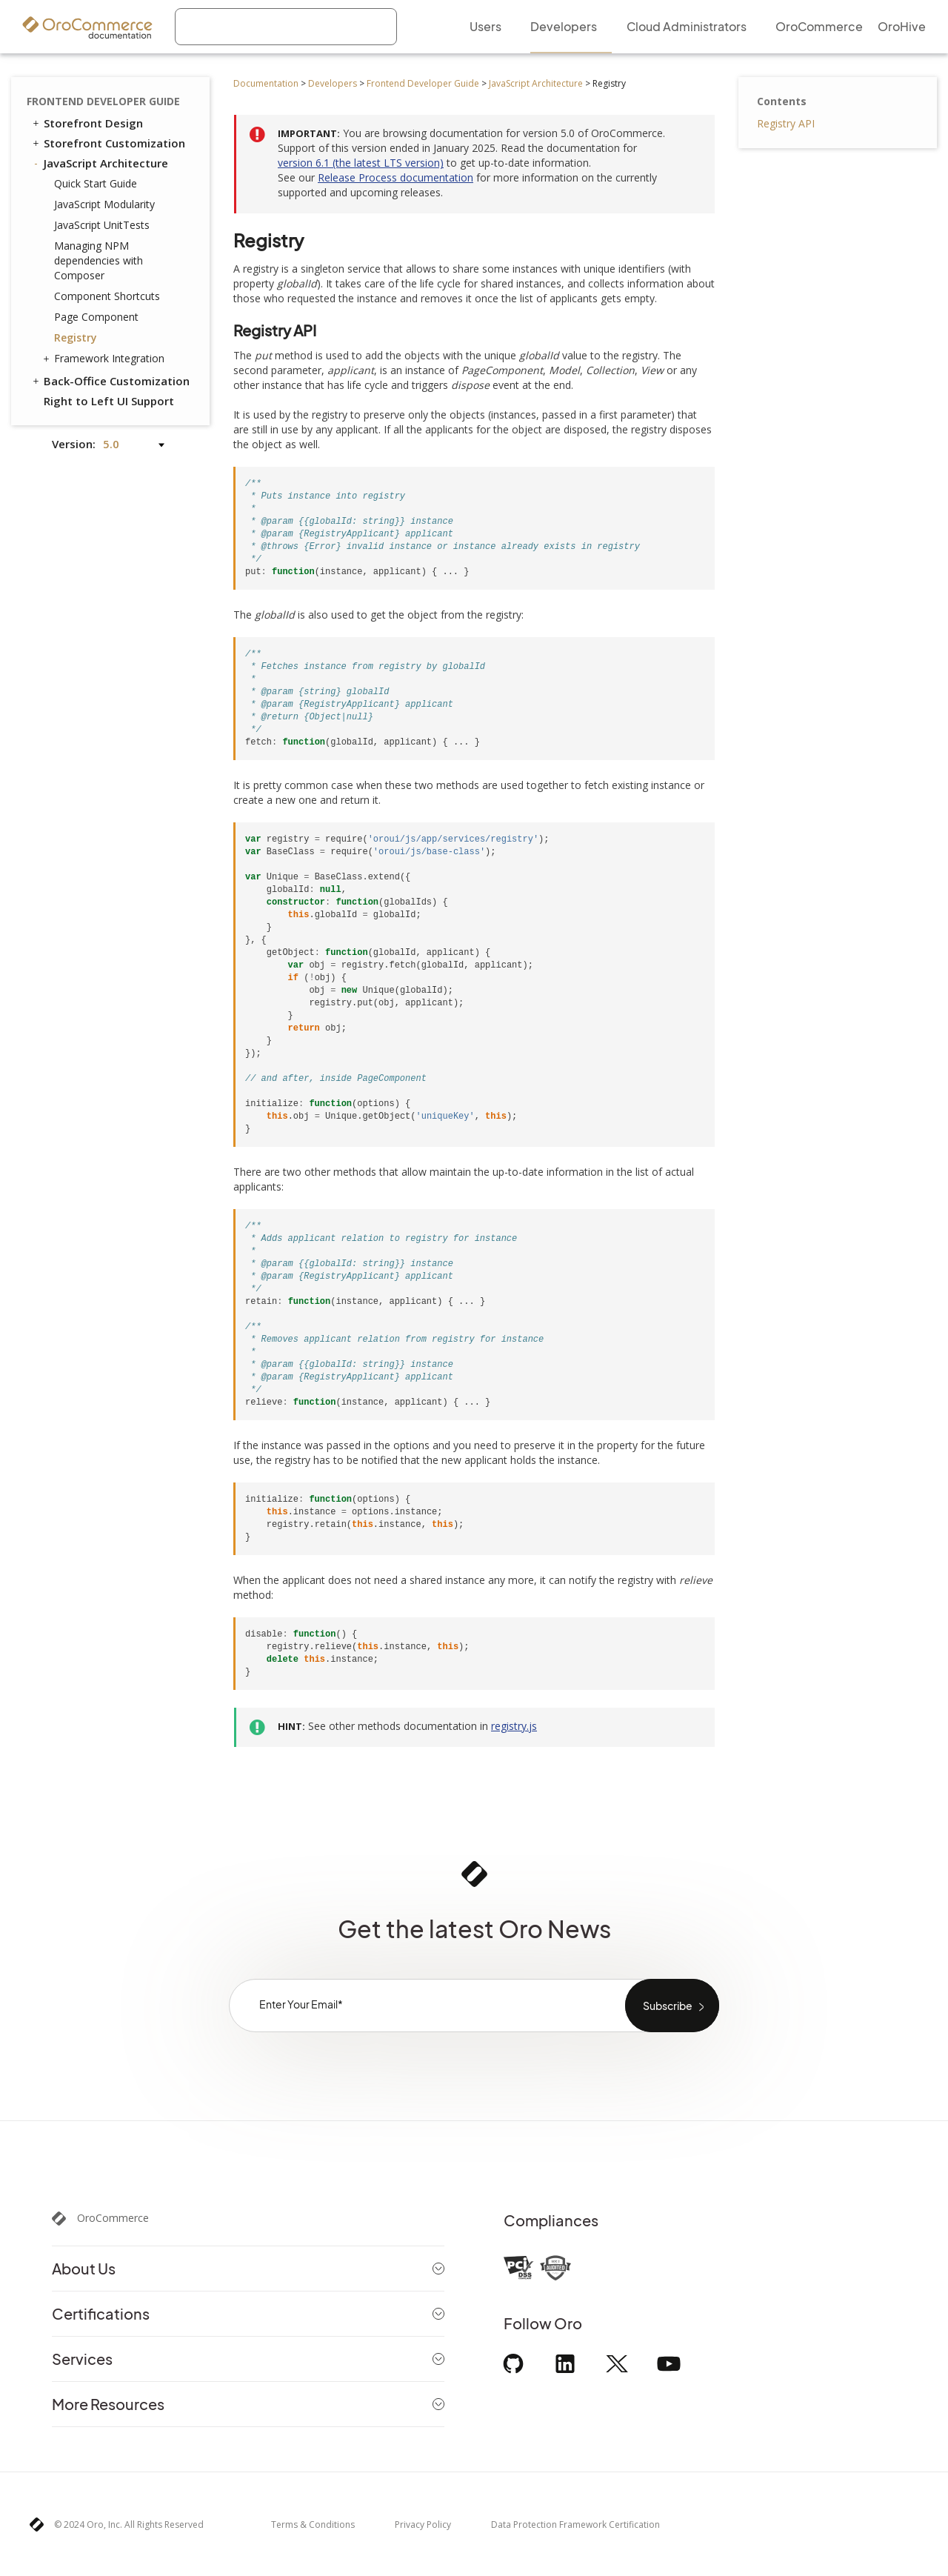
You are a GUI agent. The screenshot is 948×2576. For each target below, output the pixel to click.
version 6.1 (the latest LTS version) (361, 163)
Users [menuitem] (485, 26)
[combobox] (286, 26)
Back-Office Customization (110, 380)
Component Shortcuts (107, 296)
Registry (75, 337)
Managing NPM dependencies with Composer (98, 260)
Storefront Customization (107, 143)
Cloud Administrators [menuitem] (687, 26)
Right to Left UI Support (109, 400)
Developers (332, 83)
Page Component (96, 317)
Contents (782, 101)
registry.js (514, 1726)
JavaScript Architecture (536, 83)
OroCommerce (113, 2218)
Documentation (265, 83)
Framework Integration (105, 358)
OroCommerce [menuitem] (819, 26)
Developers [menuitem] (563, 26)
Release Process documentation (395, 177)
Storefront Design (86, 123)
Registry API (786, 123)
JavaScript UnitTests (102, 225)
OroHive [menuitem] (902, 26)
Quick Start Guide (95, 183)
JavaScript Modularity (104, 204)
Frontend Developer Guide (423, 83)
